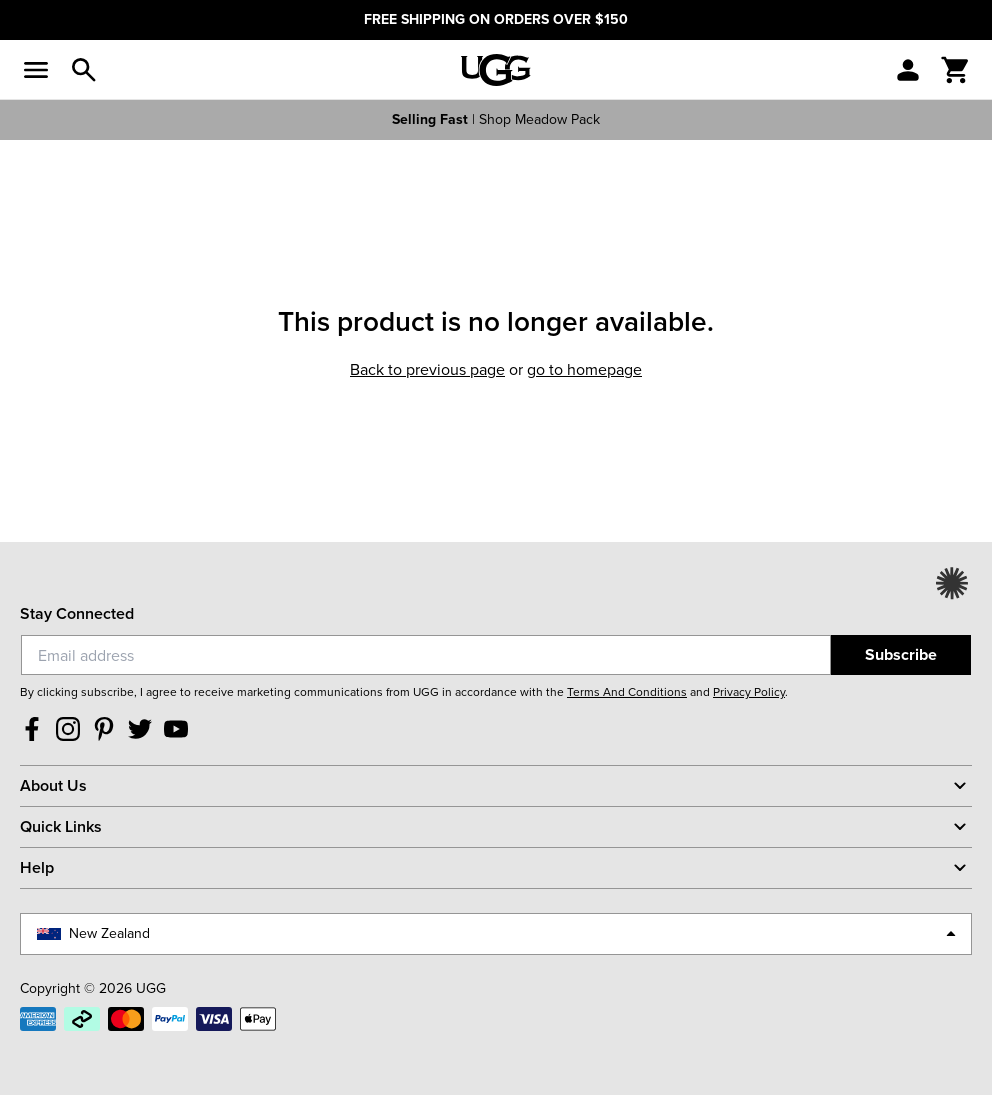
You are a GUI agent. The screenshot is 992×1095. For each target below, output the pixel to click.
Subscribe (901, 654)
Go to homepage (584, 369)
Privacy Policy (749, 692)
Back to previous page (427, 369)
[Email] (426, 655)
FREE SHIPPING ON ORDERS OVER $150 (496, 19)
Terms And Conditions (627, 692)
